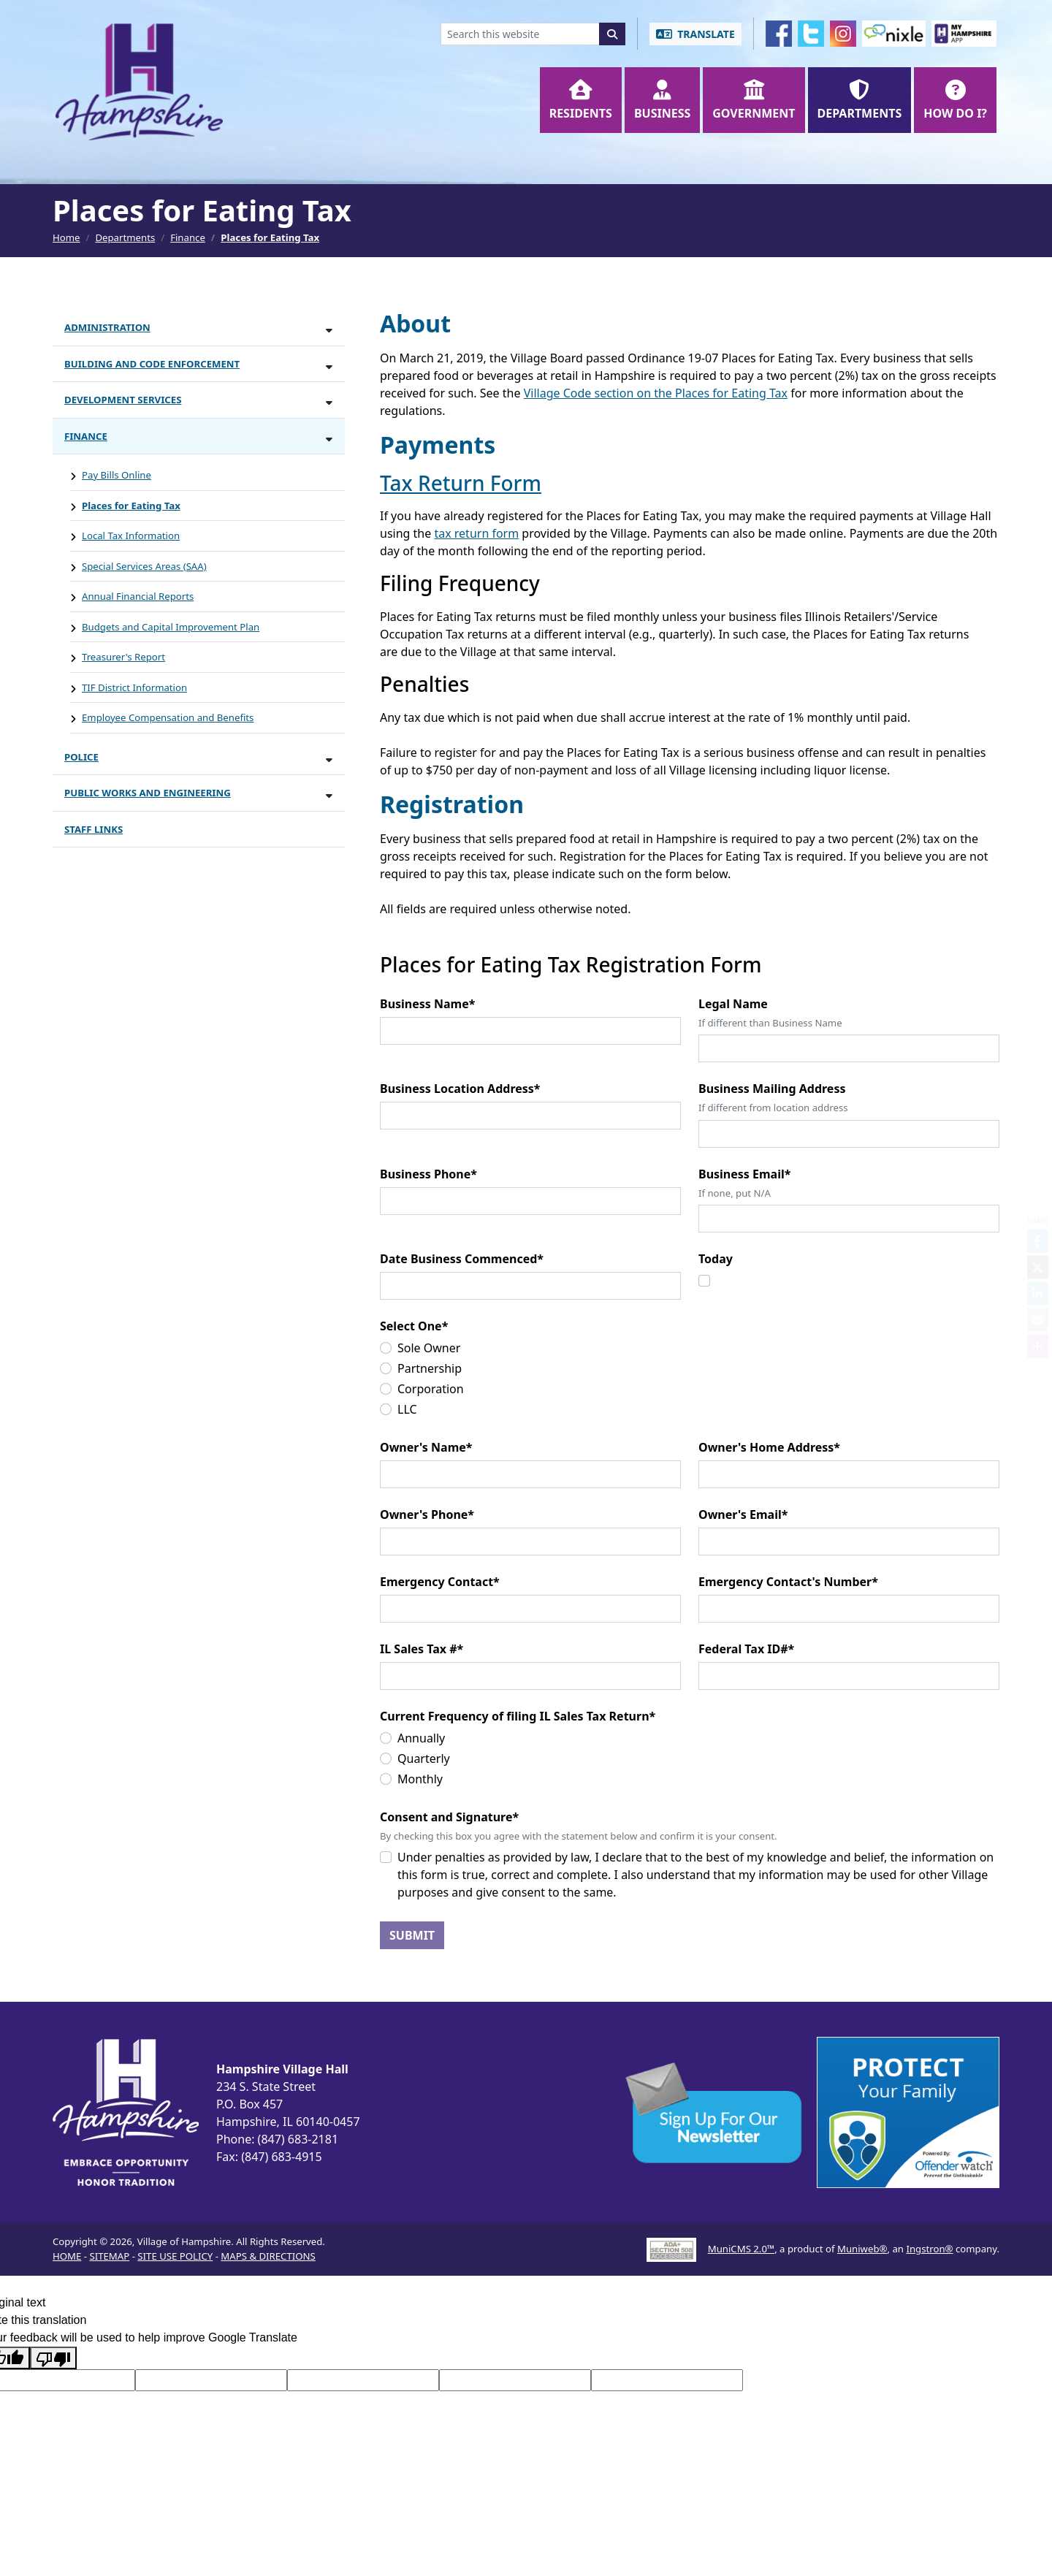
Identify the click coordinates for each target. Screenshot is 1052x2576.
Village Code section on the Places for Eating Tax (656, 393)
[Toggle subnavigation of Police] (329, 759)
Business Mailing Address (771, 1088)
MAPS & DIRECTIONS (268, 2256)
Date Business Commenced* (462, 1258)
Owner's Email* (743, 1514)
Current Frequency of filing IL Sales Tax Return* (517, 1716)
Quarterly (423, 1758)
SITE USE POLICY (175, 2256)
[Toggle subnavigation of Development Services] (329, 402)
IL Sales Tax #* (421, 1649)
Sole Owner (428, 1348)
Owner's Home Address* (769, 1447)
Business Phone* (428, 1174)
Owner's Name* (426, 1447)
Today (715, 1258)
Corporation (430, 1389)
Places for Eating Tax (270, 237)
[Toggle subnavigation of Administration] (329, 330)
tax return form (476, 533)
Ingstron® (929, 2248)
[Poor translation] (53, 2358)
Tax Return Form (460, 483)
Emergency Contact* (440, 1581)
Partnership (429, 1368)
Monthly (420, 1779)
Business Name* (427, 1004)
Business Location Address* (460, 1088)
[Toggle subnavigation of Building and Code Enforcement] (329, 366)
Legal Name (733, 1004)
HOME (67, 2256)
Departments (125, 237)
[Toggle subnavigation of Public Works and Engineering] (329, 795)
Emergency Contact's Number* (788, 1581)
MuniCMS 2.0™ (741, 2248)
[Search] (612, 34)
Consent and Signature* (449, 1817)
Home (66, 237)
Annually (421, 1738)
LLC (407, 1409)
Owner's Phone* (427, 1514)
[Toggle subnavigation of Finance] (329, 438)
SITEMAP (109, 2256)
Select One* (414, 1326)
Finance (187, 237)
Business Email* (744, 1174)
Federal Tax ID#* (746, 1649)
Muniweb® (862, 2248)
